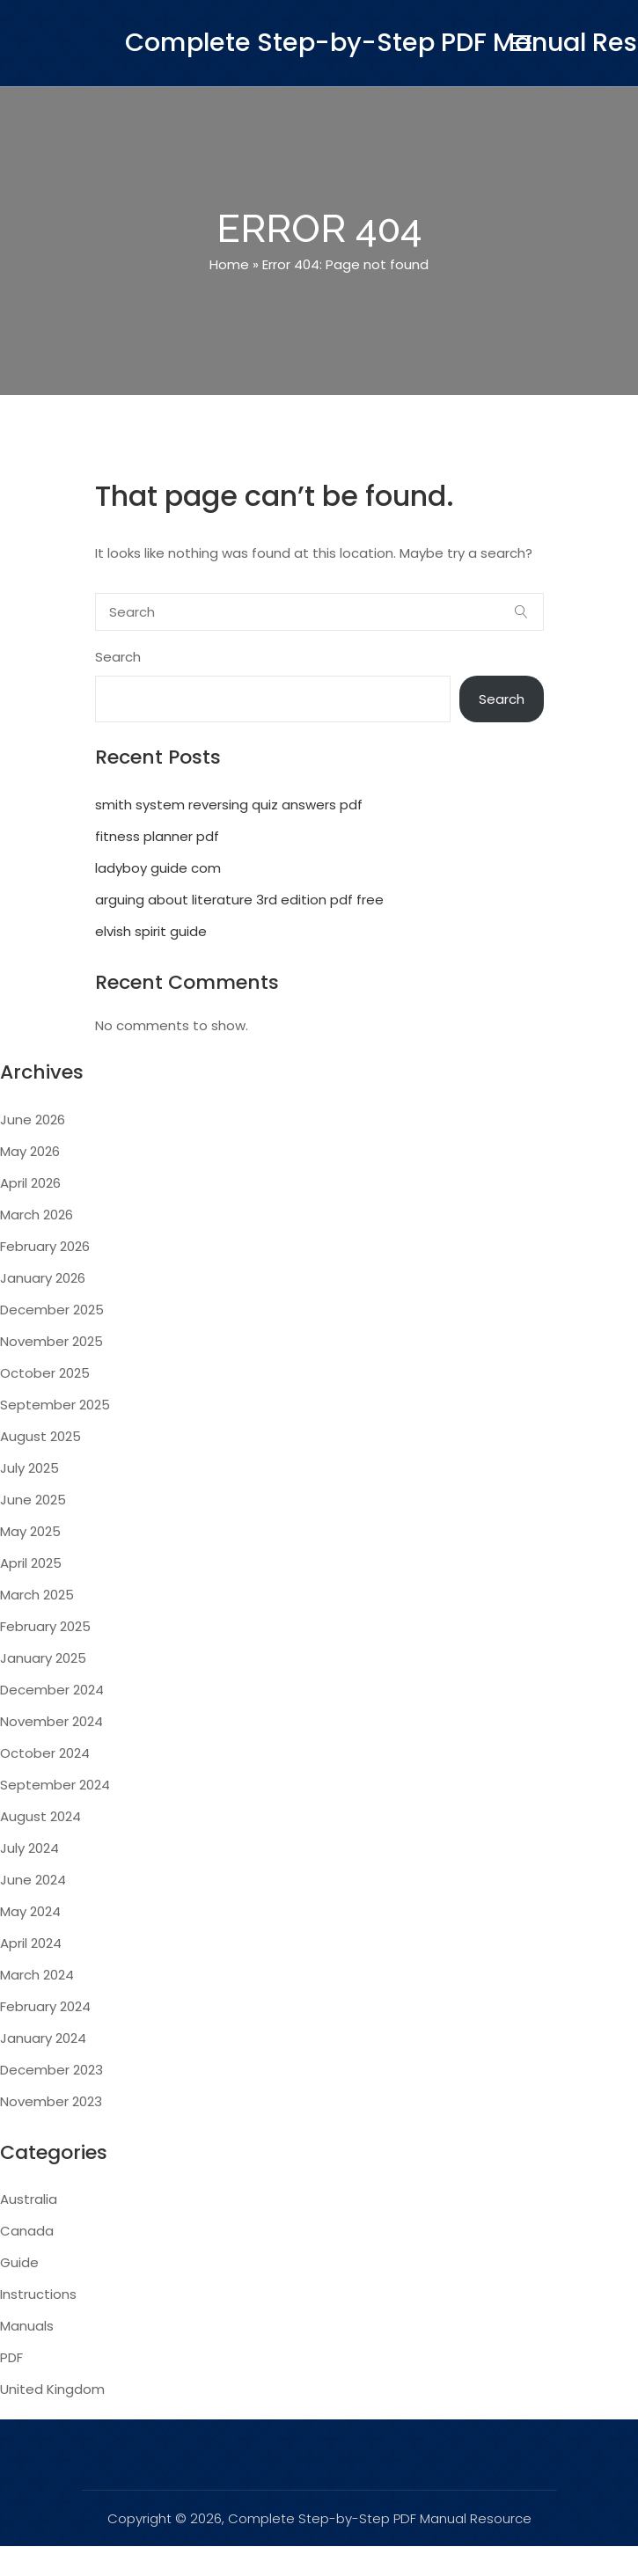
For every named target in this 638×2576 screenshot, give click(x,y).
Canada (27, 2230)
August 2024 (40, 1816)
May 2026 (30, 1151)
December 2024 (52, 1689)
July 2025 (29, 1468)
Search (118, 657)
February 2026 (45, 1246)
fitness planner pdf (157, 836)
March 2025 (37, 1594)
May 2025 (30, 1531)
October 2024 (45, 1753)
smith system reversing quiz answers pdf (229, 804)
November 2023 (51, 2101)
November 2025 (51, 1341)
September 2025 (55, 1404)
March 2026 (36, 1214)
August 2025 (40, 1436)
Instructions (38, 2294)
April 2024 (31, 1943)
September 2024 (55, 1784)
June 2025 (33, 1499)
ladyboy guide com (158, 868)
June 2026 (32, 1119)
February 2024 (45, 2006)
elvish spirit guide (151, 931)
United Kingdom (52, 2389)
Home (229, 264)
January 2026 (42, 1278)
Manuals (27, 2325)
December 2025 (52, 1309)
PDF (11, 2357)
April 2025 (31, 1563)
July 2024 (29, 1848)
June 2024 (33, 1879)
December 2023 (51, 2069)
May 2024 (30, 1911)
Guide (19, 2262)
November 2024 (51, 1721)
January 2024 (43, 2038)
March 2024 (37, 1974)
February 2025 (45, 1626)
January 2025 (43, 1658)
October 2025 (45, 1373)
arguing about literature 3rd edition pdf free (239, 899)
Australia (28, 2199)
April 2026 (30, 1183)
